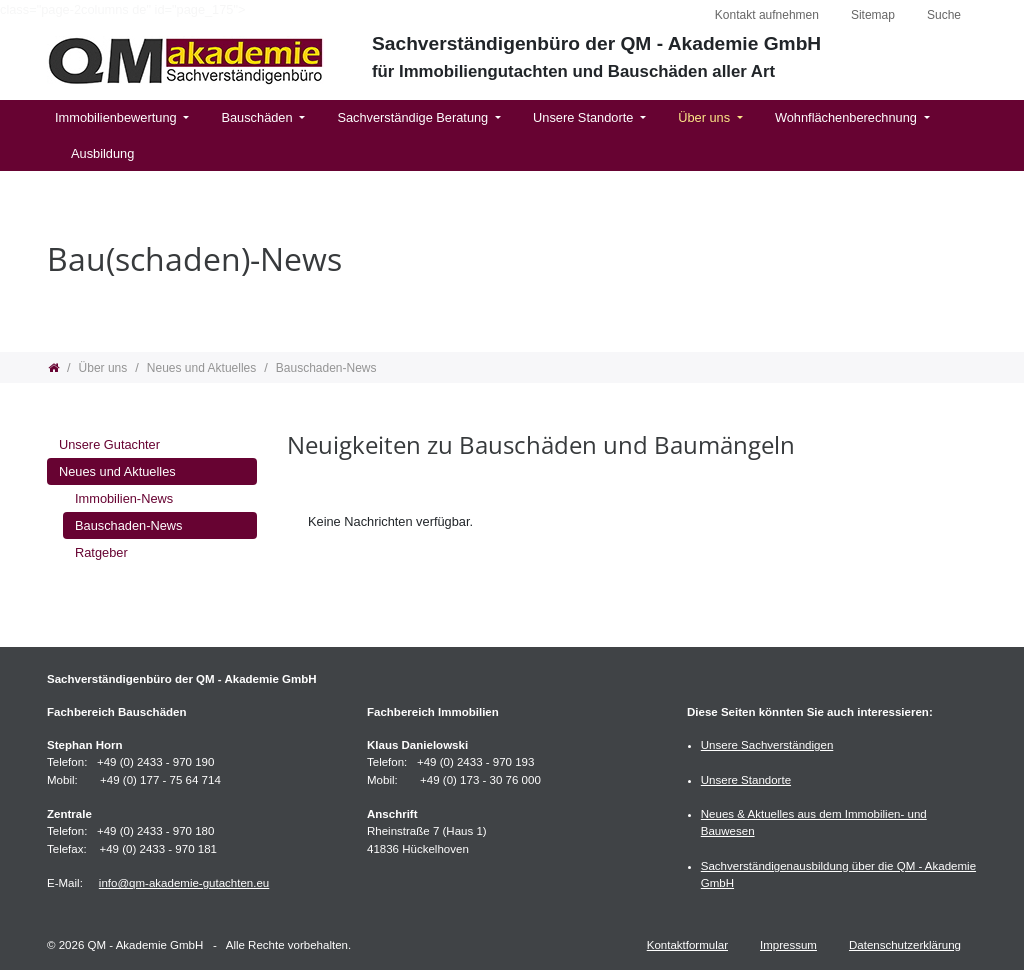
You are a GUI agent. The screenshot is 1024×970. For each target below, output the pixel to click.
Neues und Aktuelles (117, 471)
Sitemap (873, 15)
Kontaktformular (687, 945)
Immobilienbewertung (117, 117)
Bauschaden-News (128, 525)
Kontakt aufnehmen (767, 15)
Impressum (788, 945)
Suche (944, 15)
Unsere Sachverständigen (767, 745)
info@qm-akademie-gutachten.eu (184, 883)
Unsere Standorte (585, 117)
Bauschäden (258, 117)
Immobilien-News (124, 498)
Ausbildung (102, 153)
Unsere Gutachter (109, 444)
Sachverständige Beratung (414, 117)
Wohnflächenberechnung (848, 117)
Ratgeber (101, 552)
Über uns (705, 117)
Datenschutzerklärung (905, 945)
